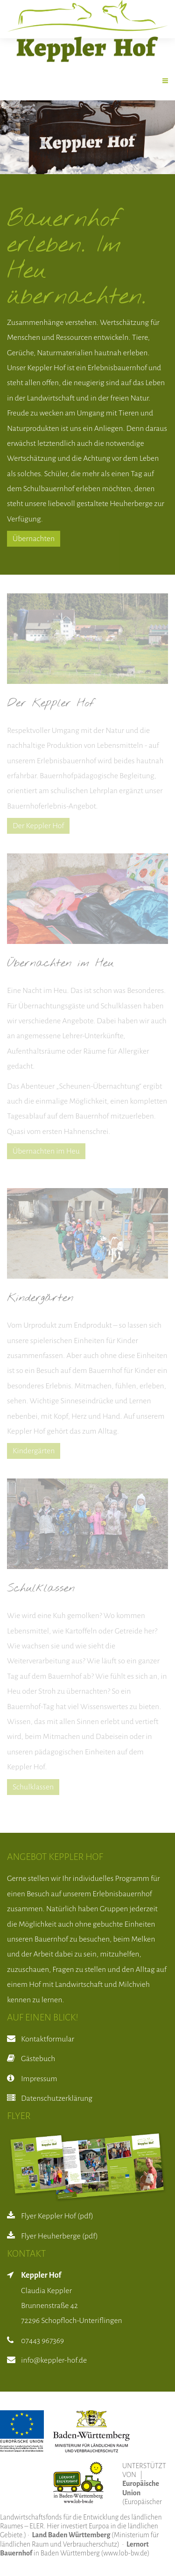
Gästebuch (38, 2059)
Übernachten (34, 539)
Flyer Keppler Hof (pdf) (57, 2216)
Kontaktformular (47, 2039)
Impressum (39, 2079)
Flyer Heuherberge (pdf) (59, 2236)
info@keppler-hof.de (54, 2360)
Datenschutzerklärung (56, 2098)
